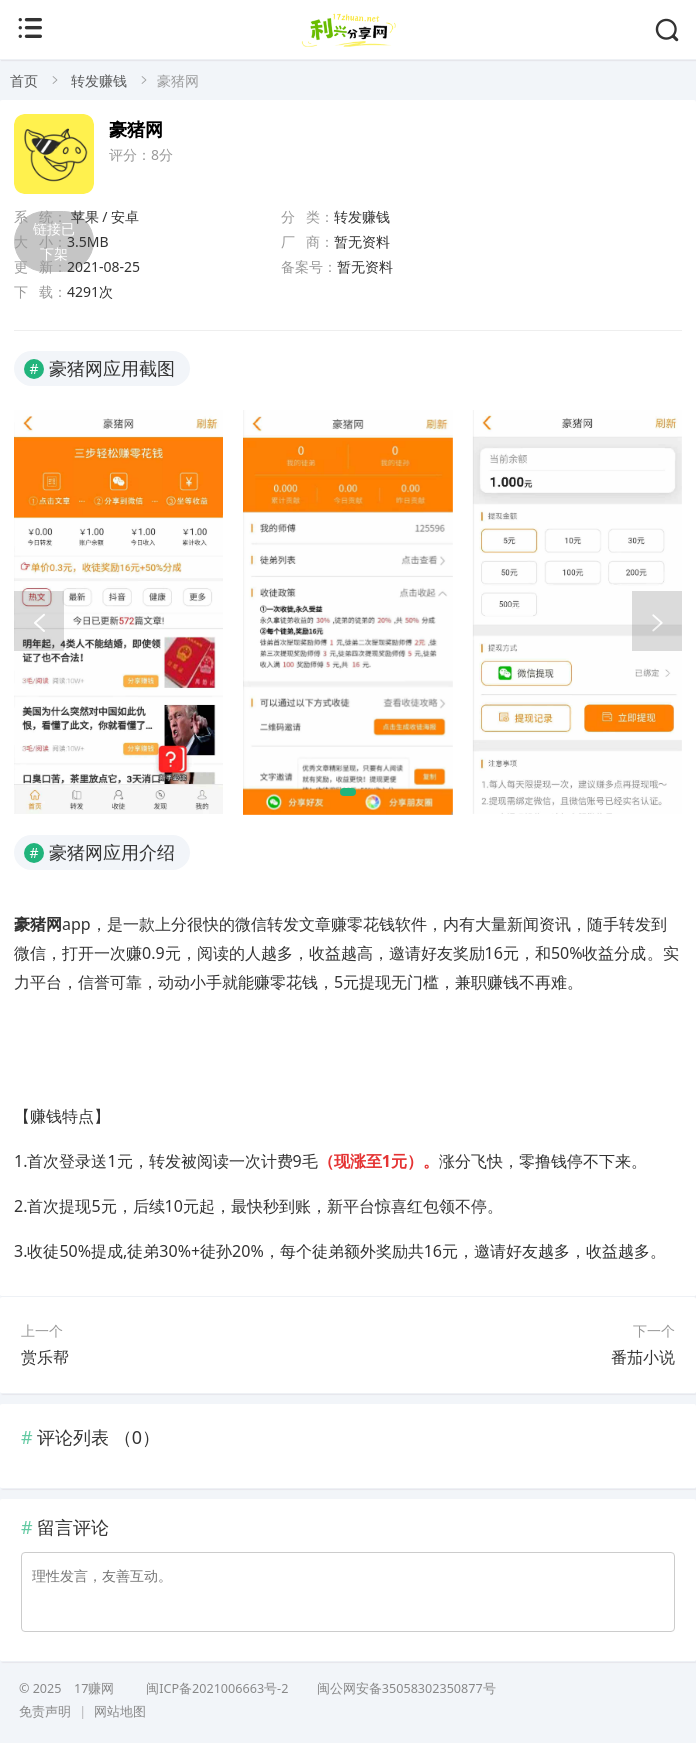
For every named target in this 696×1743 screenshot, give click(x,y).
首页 (24, 80)
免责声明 (45, 1711)
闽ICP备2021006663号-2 (217, 1688)
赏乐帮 (45, 1357)
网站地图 (120, 1711)
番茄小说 (643, 1357)
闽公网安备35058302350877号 (405, 1688)
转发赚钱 (99, 80)
